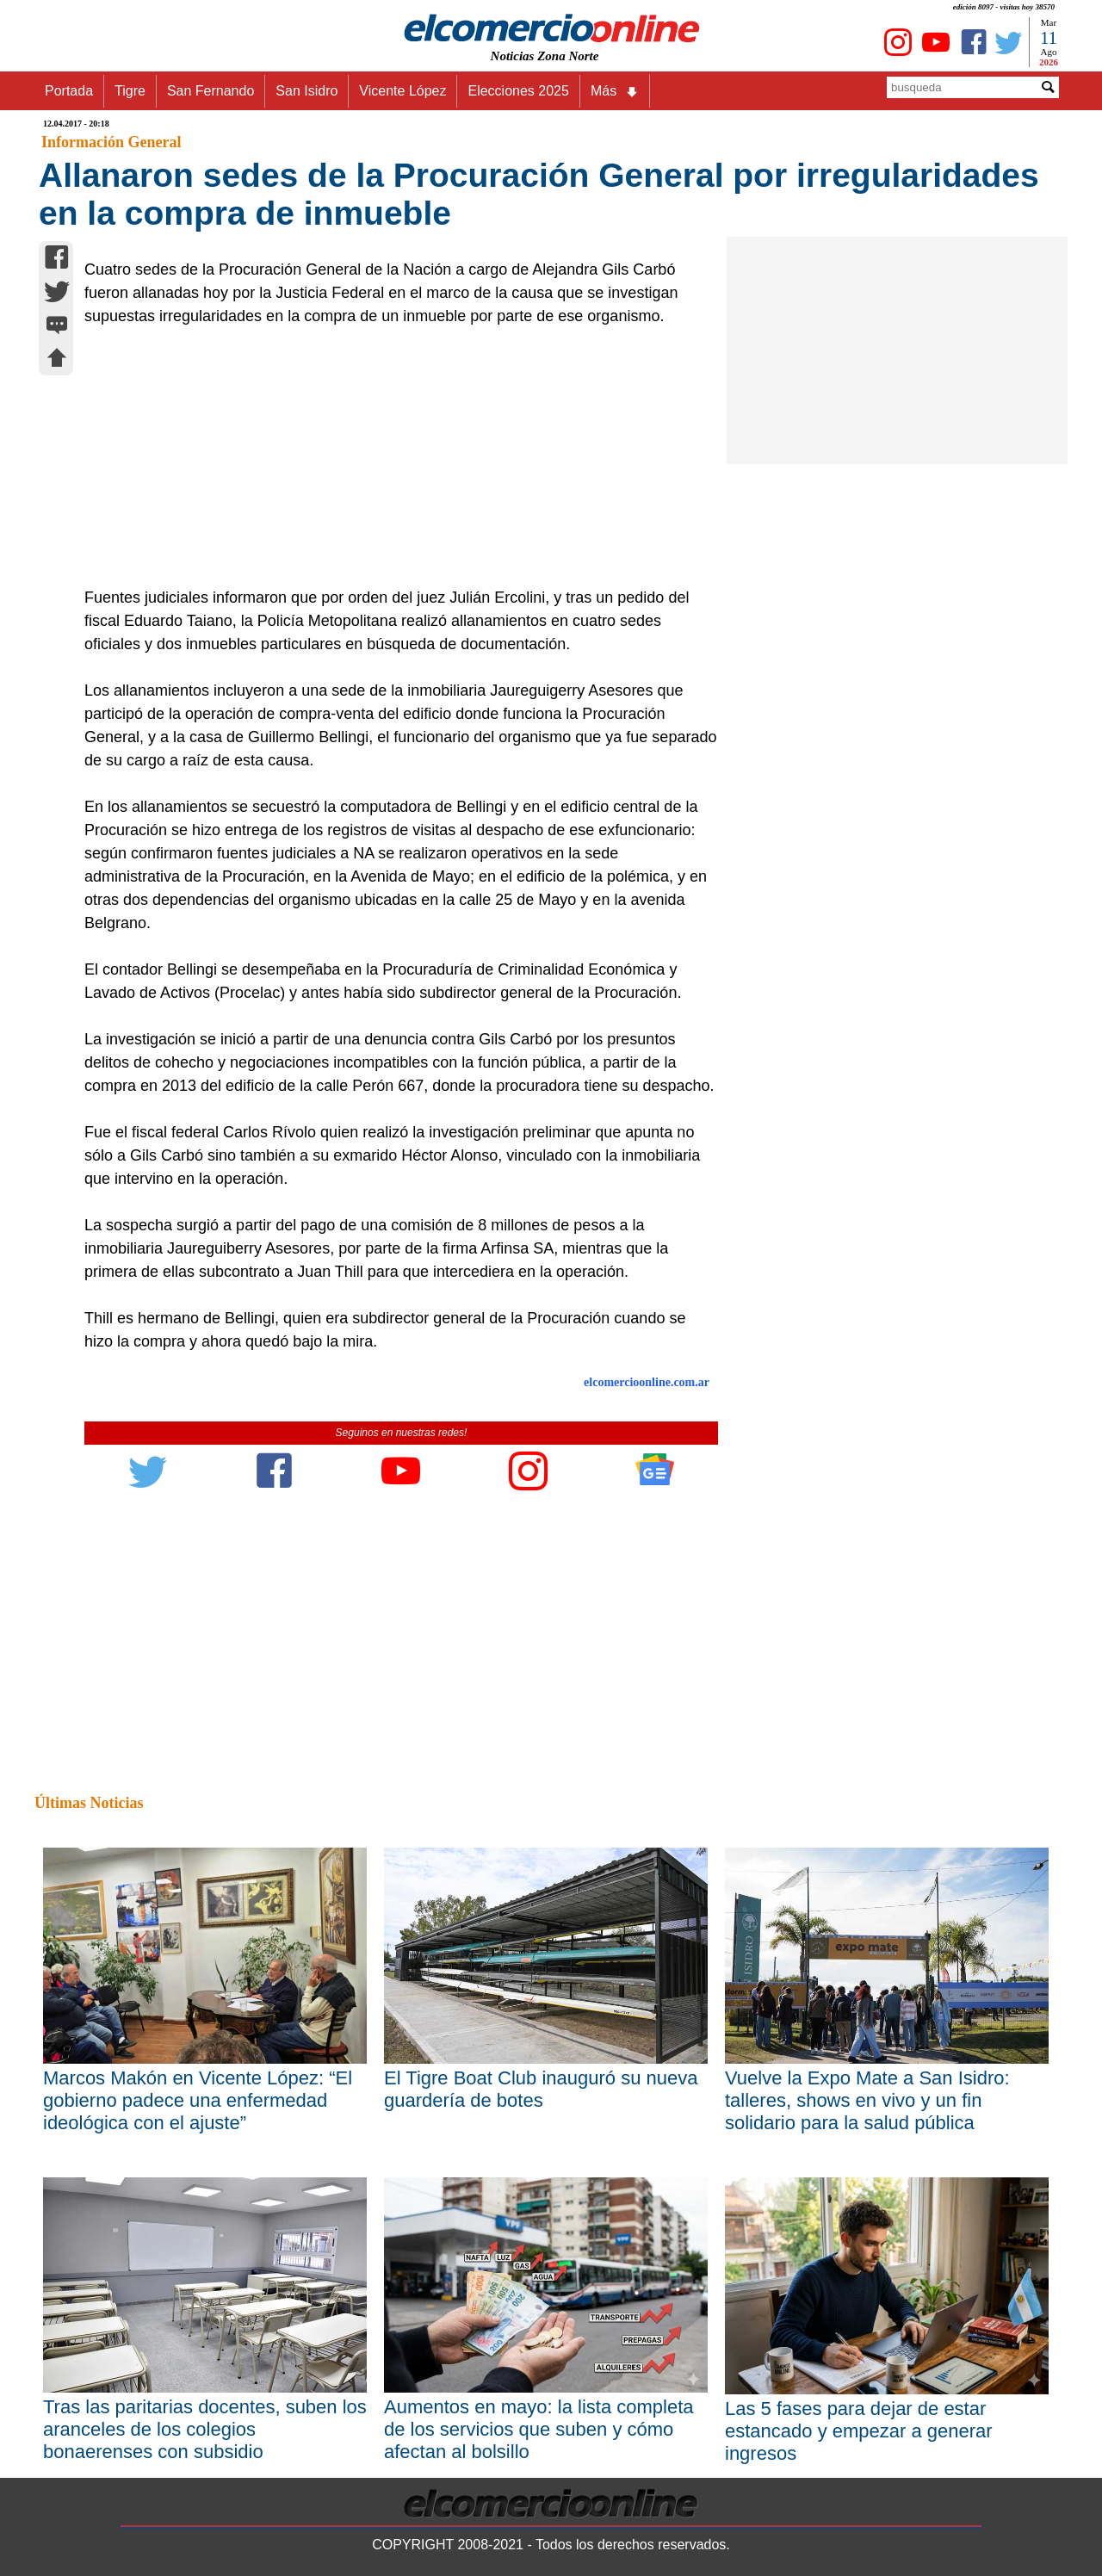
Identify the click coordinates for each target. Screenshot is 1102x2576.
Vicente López (402, 91)
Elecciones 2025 (517, 91)
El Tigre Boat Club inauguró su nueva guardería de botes (540, 2089)
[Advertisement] (391, 457)
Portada (69, 91)
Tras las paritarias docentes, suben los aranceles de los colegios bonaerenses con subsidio (205, 2429)
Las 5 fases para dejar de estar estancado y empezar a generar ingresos (859, 2431)
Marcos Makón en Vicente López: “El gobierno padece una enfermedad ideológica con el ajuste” (197, 2100)
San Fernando (210, 91)
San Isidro (306, 91)
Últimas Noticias (88, 1802)
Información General (111, 142)
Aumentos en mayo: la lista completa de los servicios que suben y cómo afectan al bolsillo (539, 2429)
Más (615, 91)
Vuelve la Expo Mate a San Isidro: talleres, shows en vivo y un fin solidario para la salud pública (867, 2100)
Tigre (130, 91)
